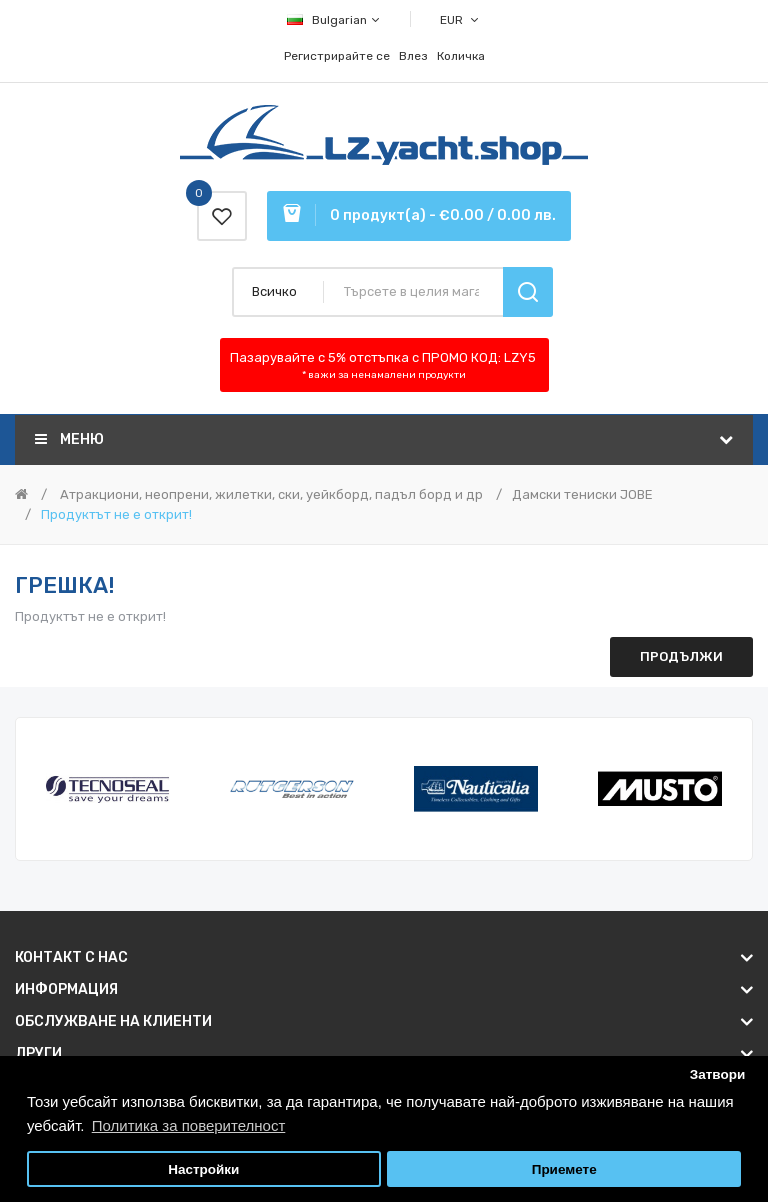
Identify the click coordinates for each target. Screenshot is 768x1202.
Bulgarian (334, 20)
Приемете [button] (564, 1169)
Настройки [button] (203, 1169)
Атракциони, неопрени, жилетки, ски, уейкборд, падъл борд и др (270, 494)
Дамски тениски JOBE (582, 494)
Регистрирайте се (337, 56)
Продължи (681, 656)
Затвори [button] (718, 1074)
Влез (413, 56)
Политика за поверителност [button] (189, 1125)
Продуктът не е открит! (116, 514)
